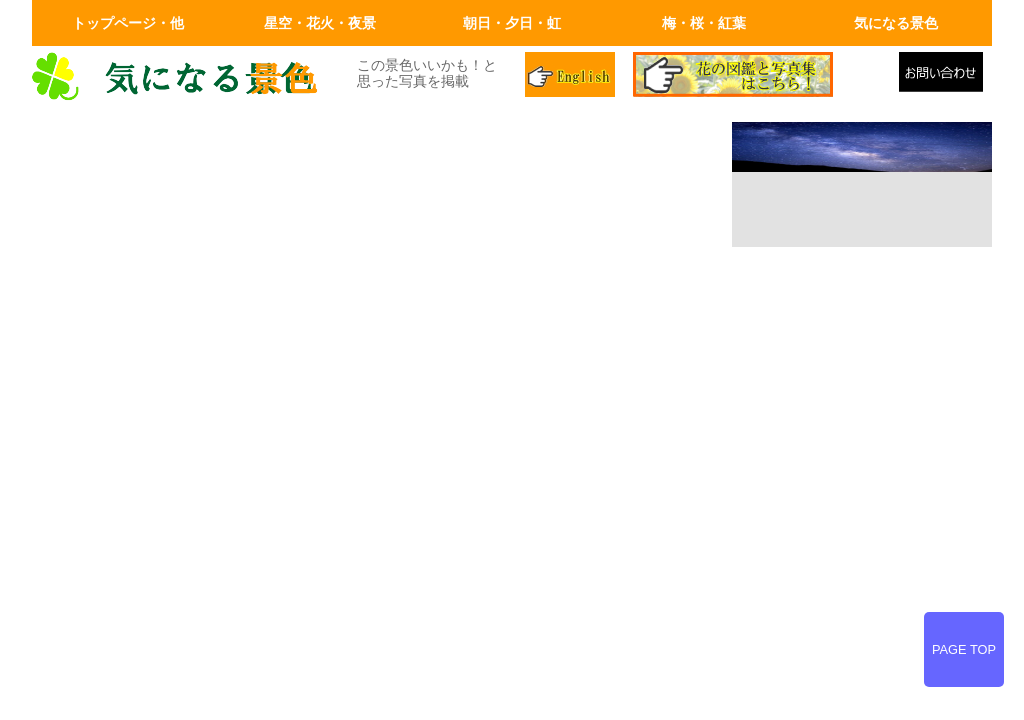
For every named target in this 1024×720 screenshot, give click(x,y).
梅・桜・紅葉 (704, 23)
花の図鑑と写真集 (758, 77)
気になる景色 (896, 23)
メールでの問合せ (945, 77)
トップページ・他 (128, 23)
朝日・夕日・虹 (512, 23)
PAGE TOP (964, 649)
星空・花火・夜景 (320, 23)
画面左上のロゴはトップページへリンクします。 (182, 77)
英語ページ (571, 77)
